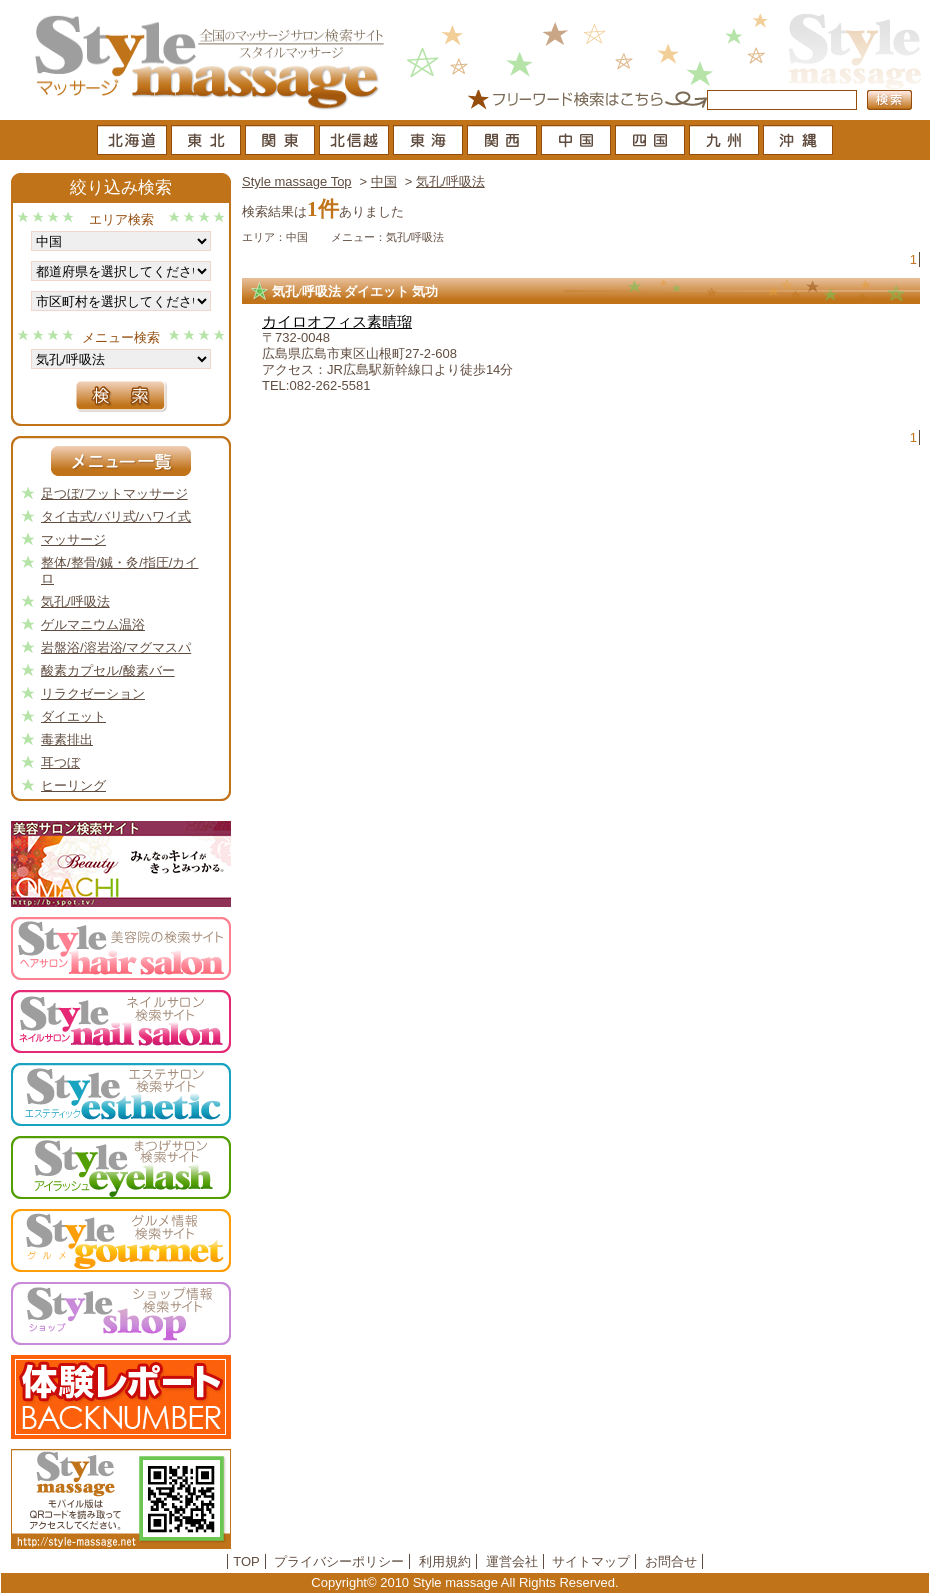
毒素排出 (67, 739)
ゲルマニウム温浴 (93, 624)
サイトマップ (591, 1561)
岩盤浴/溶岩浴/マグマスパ (116, 647)
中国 (384, 181)
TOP (246, 1561)
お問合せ (671, 1561)
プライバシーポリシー (339, 1561)
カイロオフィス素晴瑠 (337, 322)
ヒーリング (73, 785)
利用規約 (445, 1561)
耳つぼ (60, 762)
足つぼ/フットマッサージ (114, 493)
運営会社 (512, 1561)
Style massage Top (297, 181)
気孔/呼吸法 (450, 181)
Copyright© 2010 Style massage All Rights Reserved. (464, 1582)
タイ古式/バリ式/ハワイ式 (116, 516)
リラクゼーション (93, 693)
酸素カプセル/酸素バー (108, 670)
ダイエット (73, 716)
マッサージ (73, 539)
